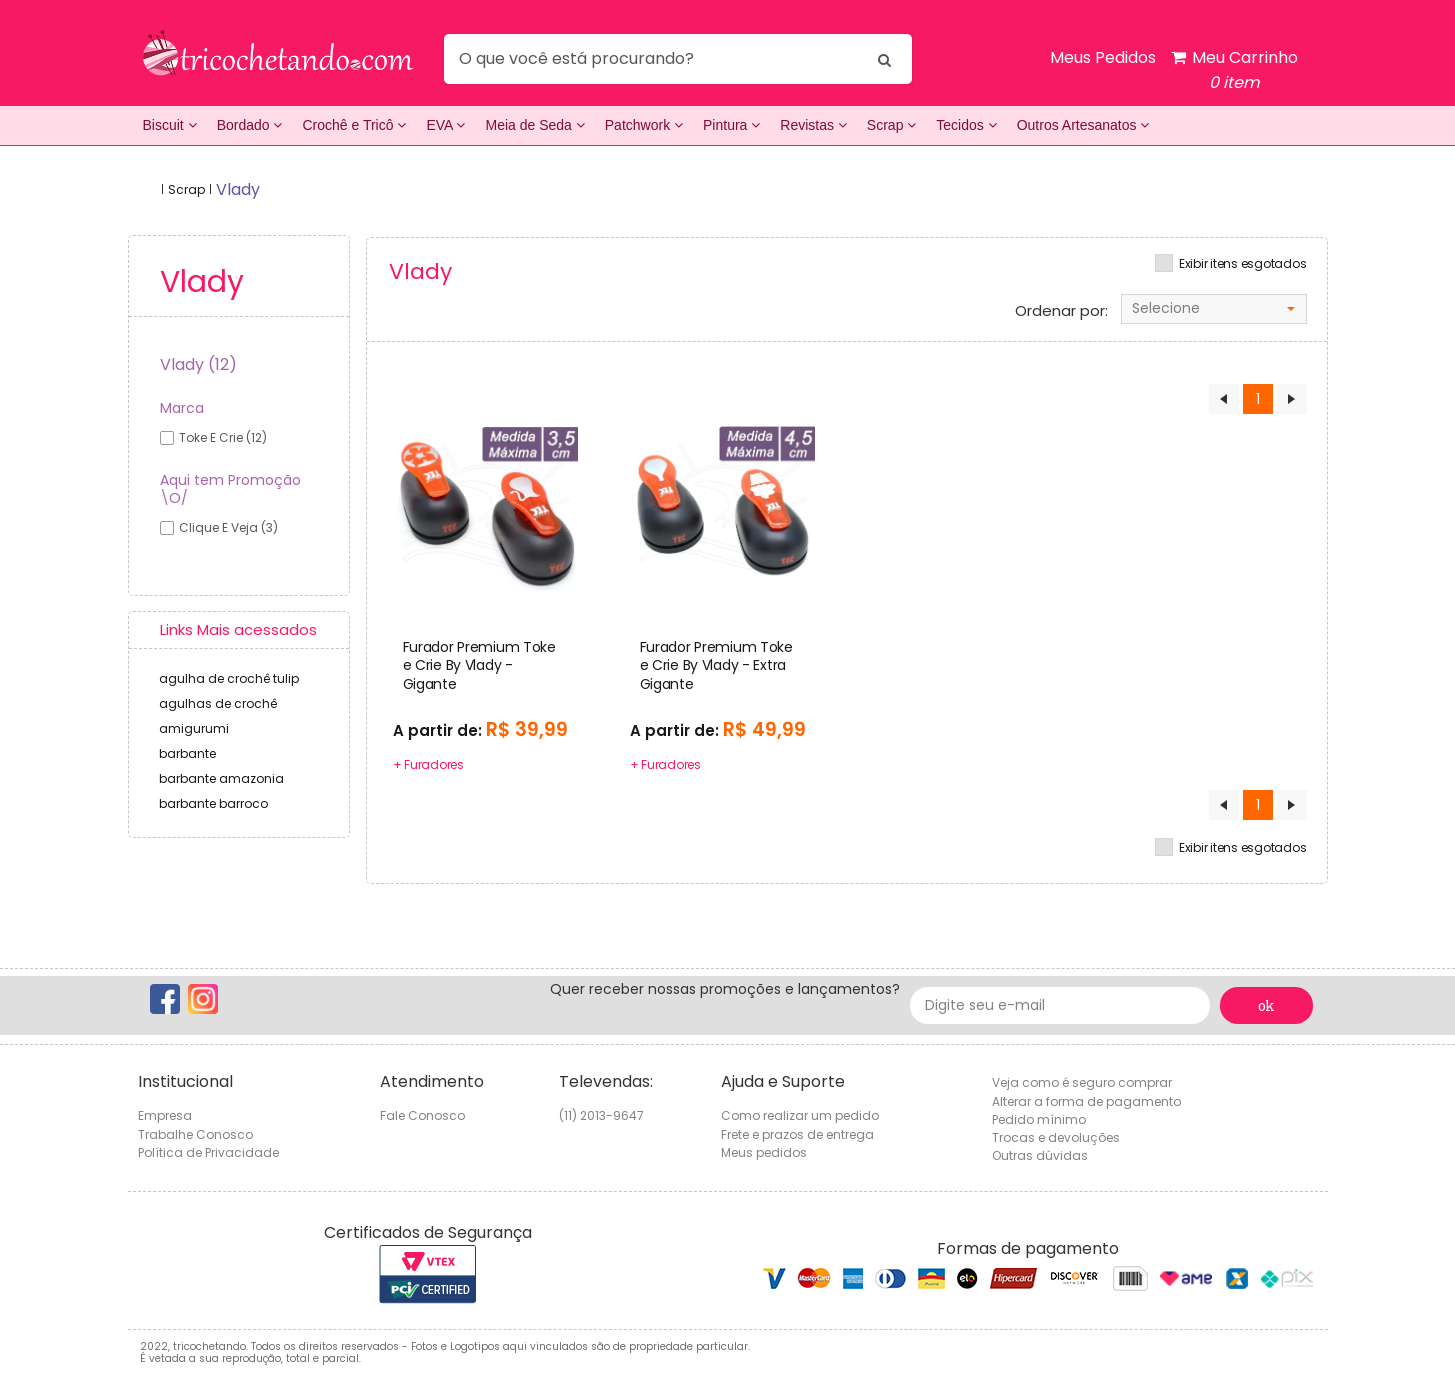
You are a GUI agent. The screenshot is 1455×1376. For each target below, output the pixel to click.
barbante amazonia (221, 778)
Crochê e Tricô (354, 125)
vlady (238, 189)
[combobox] (1214, 309)
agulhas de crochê (218, 703)
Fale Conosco (422, 1115)
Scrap (891, 125)
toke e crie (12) (223, 437)
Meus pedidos (764, 1152)
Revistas (813, 125)
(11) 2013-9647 (601, 1115)
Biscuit (170, 125)
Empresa (165, 1115)
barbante (187, 753)
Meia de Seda (534, 125)
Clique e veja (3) (228, 527)
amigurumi (194, 728)
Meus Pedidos (1103, 57)
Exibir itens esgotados (1243, 264)
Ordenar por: (1061, 311)
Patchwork (644, 125)
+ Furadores (428, 764)
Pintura (731, 125)
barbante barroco (213, 803)
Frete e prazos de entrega (797, 1134)
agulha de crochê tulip (229, 678)
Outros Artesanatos (1083, 125)
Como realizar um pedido (800, 1115)
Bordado (250, 125)
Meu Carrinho (1234, 70)
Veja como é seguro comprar (1082, 1082)
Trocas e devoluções (1056, 1137)
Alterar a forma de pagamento (1086, 1101)
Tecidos (966, 125)
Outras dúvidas (1040, 1155)
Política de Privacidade (208, 1152)
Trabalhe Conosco (195, 1134)
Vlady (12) (198, 364)
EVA (445, 125)
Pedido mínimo (1039, 1119)
